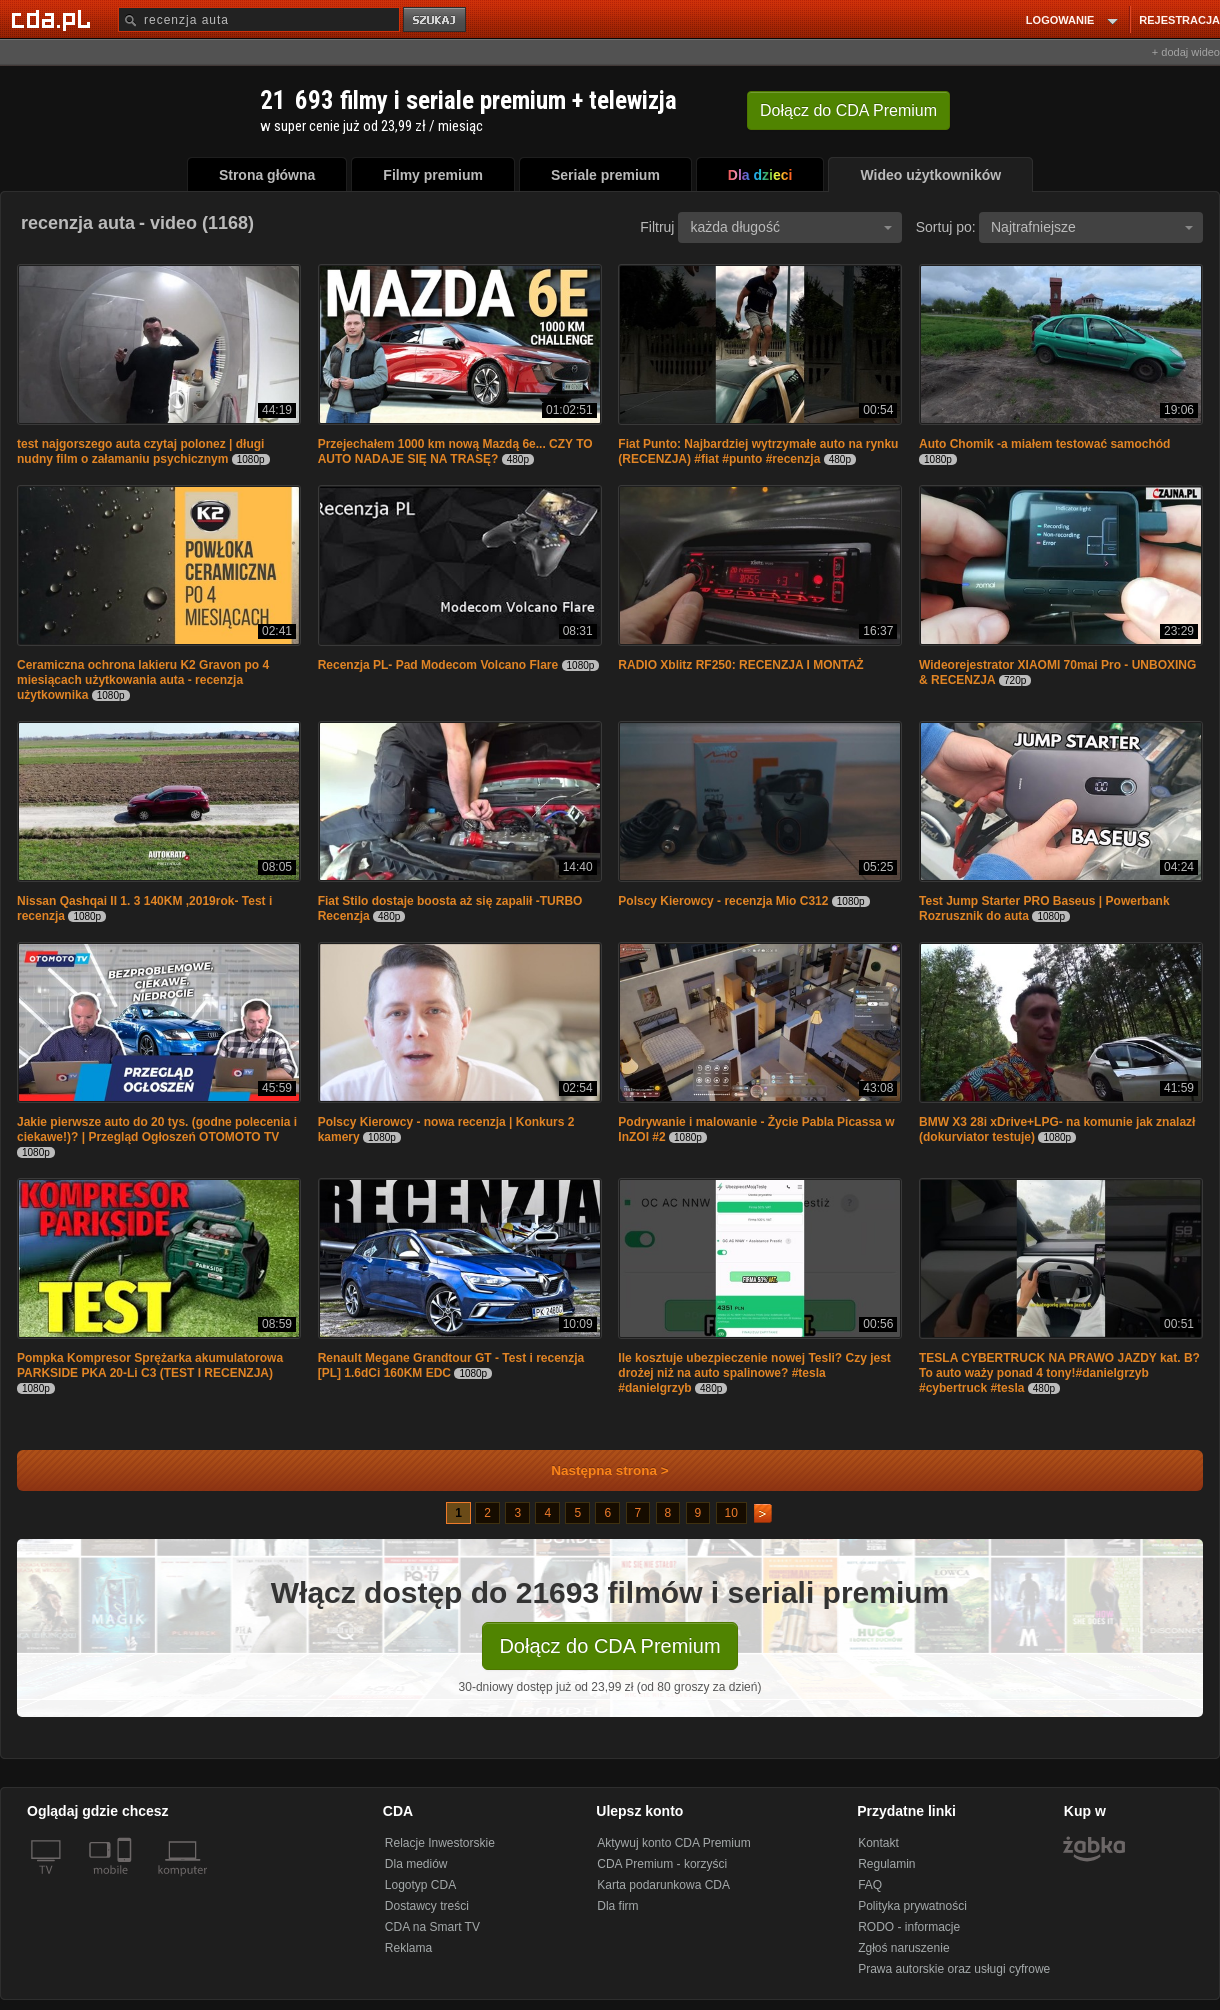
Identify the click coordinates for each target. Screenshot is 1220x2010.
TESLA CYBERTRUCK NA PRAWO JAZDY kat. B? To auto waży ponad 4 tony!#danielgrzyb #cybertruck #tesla (1059, 1373)
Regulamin (886, 1864)
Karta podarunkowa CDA (663, 1885)
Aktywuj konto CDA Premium (673, 1843)
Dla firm (617, 1906)
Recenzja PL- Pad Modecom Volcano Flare (438, 665)
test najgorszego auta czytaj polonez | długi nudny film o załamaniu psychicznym (140, 451)
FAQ (870, 1885)
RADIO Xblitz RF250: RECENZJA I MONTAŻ (740, 665)
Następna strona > (596, 1470)
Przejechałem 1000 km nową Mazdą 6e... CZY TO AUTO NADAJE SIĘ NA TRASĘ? (455, 451)
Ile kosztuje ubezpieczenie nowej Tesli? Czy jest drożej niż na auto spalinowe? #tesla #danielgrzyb (754, 1373)
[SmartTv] (126, 1882)
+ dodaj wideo (1186, 52)
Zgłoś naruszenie (903, 1948)
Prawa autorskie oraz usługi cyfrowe (954, 1969)
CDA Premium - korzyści (662, 1864)
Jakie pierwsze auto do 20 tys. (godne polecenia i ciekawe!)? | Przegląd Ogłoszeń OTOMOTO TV (157, 1129)
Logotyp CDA (420, 1885)
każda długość (791, 227)
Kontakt (878, 1843)
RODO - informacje (909, 1927)
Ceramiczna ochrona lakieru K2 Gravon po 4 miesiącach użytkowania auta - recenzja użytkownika (143, 680)
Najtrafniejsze (1092, 227)
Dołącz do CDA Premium (609, 1646)
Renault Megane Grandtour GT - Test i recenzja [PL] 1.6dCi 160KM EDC (451, 1365)
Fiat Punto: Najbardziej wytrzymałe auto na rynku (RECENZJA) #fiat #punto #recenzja (758, 451)
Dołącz (848, 110)
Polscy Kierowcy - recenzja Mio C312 (723, 901)
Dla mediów (416, 1864)
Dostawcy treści (427, 1906)
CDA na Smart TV (432, 1927)
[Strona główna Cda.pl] (54, 19)
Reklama (408, 1948)
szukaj (436, 20)
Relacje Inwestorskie (440, 1843)
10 (731, 1513)
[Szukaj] (259, 19)
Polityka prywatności (912, 1906)
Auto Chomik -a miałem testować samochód (1044, 444)
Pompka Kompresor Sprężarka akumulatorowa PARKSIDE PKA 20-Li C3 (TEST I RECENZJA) (150, 1365)
